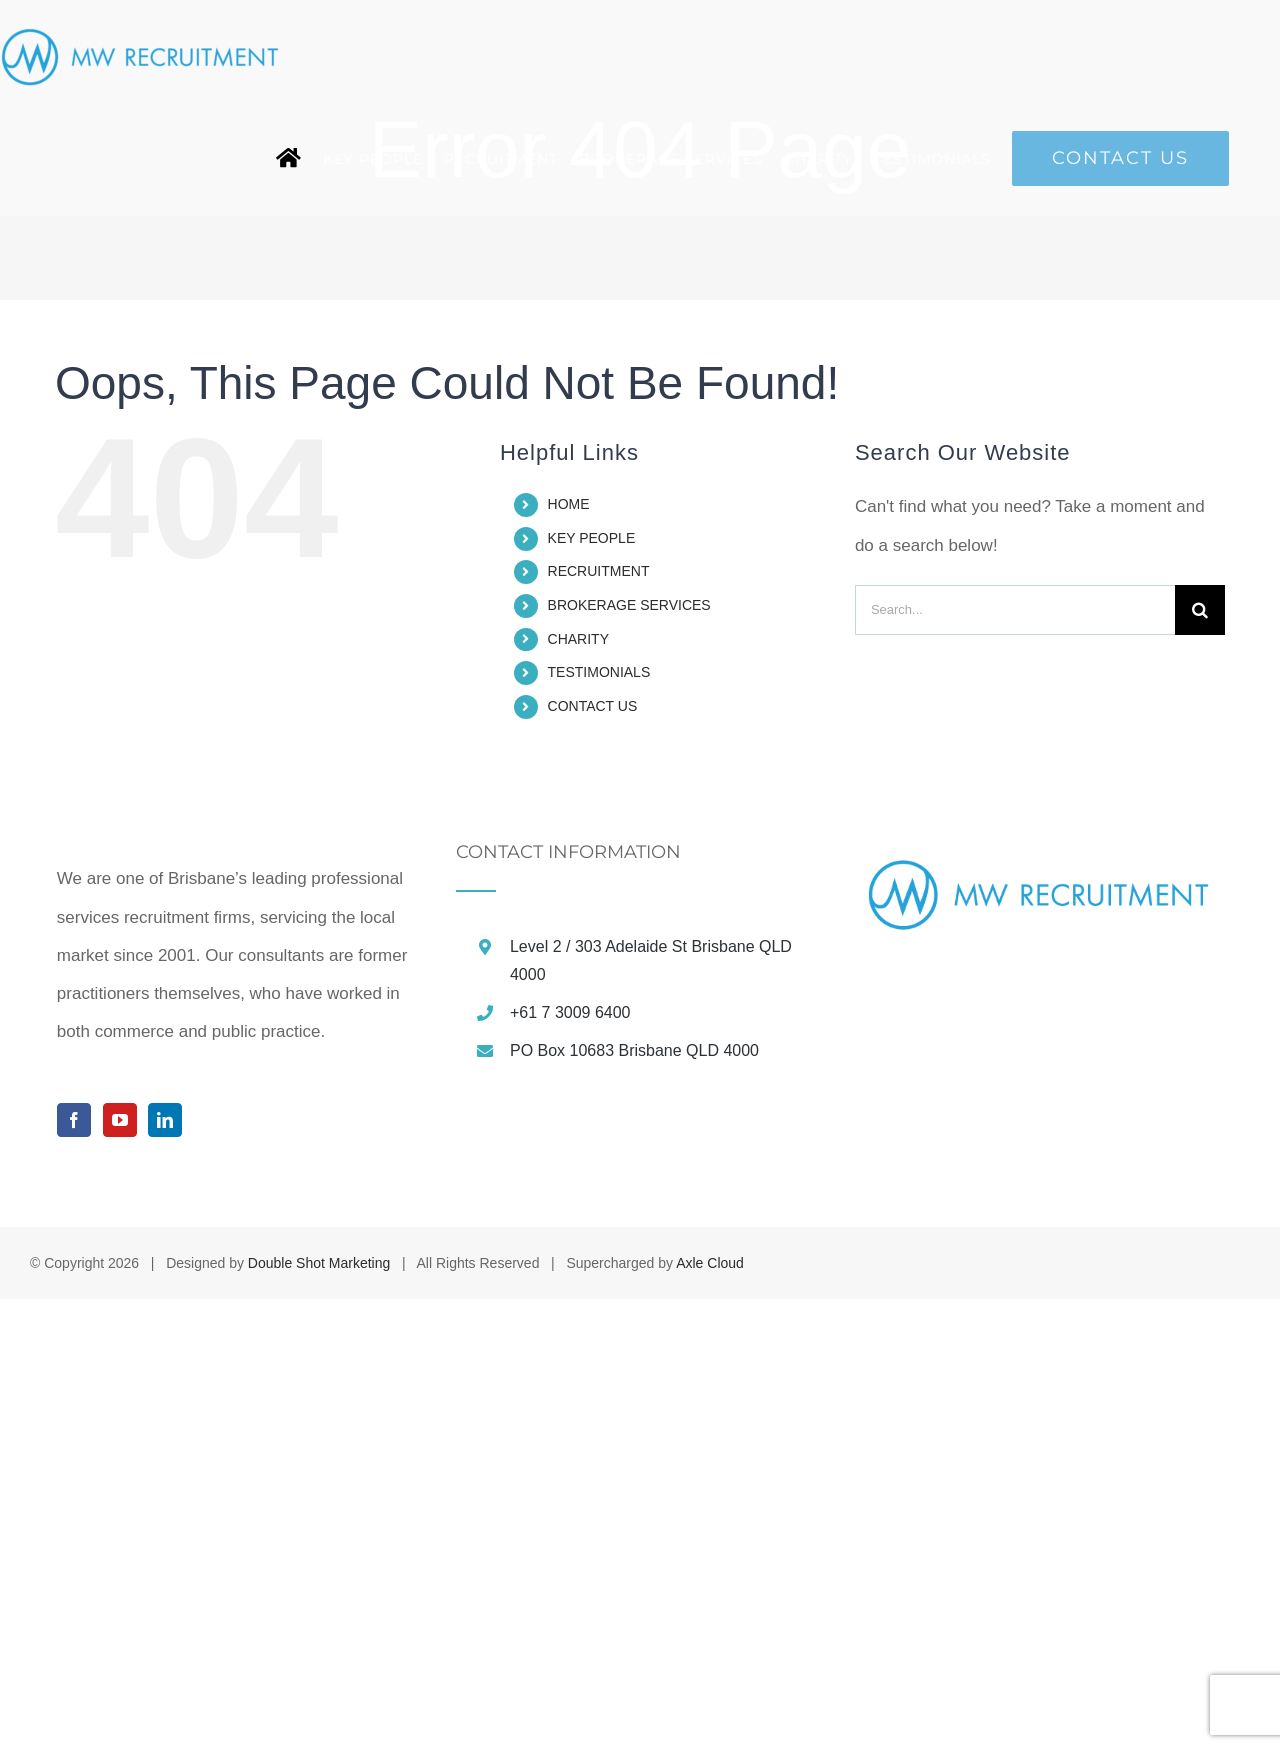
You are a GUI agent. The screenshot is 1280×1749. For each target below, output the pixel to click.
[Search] (1200, 610)
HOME (569, 504)
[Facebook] (74, 1570)
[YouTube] (120, 1570)
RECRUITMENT (599, 571)
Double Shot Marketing (319, 1713)
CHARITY (578, 639)
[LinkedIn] (165, 1570)
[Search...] (1015, 610)
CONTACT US (593, 706)
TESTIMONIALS (599, 672)
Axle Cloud (710, 1713)
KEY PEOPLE (592, 538)
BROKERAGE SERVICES (629, 605)
